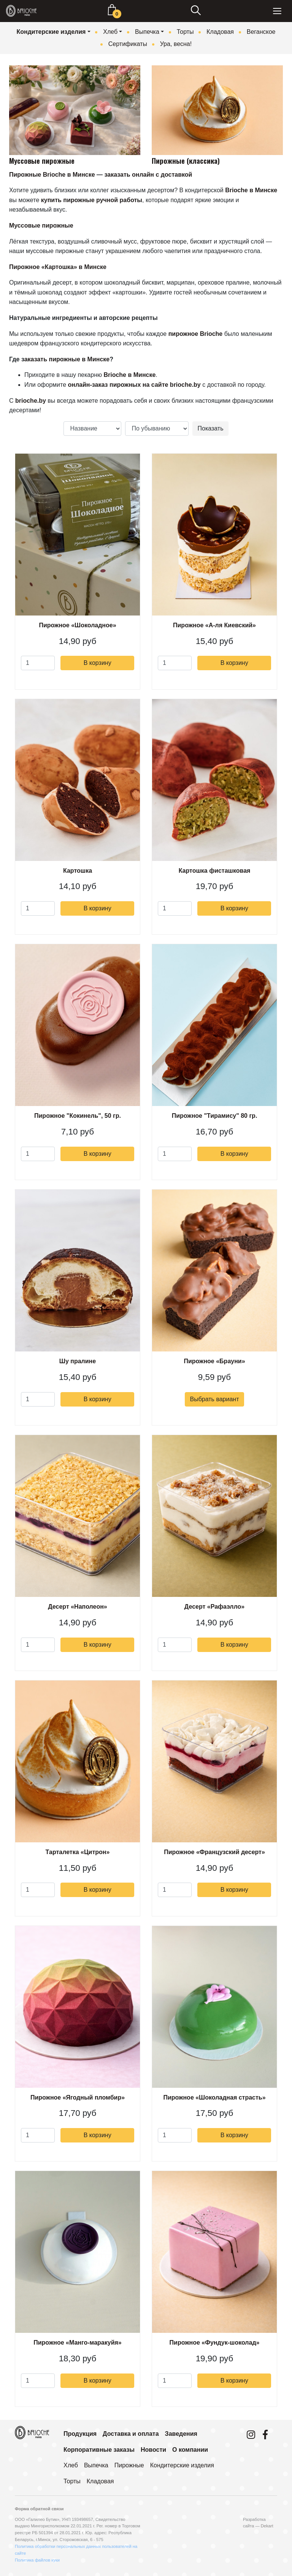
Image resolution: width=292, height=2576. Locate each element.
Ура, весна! (176, 44)
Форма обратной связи (39, 2508)
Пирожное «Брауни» (214, 1361)
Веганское (261, 31)
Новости (153, 2449)
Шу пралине (77, 1361)
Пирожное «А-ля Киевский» (214, 625)
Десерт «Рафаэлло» (214, 1606)
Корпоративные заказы (99, 2449)
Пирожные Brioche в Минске (52, 174)
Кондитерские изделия (51, 31)
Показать (210, 428)
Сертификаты (127, 44)
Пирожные (129, 2465)
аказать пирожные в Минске (67, 359)
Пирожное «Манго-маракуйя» (77, 2342)
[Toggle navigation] (277, 11)
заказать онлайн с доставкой (148, 174)
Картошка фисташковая (215, 870)
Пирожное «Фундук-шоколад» (215, 2342)
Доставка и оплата (131, 2433)
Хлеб (110, 31)
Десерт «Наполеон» (77, 1606)
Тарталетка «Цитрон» (78, 1852)
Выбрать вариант (214, 1399)
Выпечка (147, 31)
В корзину (97, 663)
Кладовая (220, 31)
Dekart (267, 2526)
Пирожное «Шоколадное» (77, 625)
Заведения (181, 2433)
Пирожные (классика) (186, 160)
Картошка (77, 870)
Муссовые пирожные (42, 160)
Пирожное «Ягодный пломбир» (77, 2097)
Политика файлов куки (37, 2560)
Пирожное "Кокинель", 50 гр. (77, 1115)
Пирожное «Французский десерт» (214, 1852)
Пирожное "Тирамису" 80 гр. (214, 1115)
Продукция (80, 2433)
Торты (185, 31)
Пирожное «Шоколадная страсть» (214, 2097)
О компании (190, 2449)
